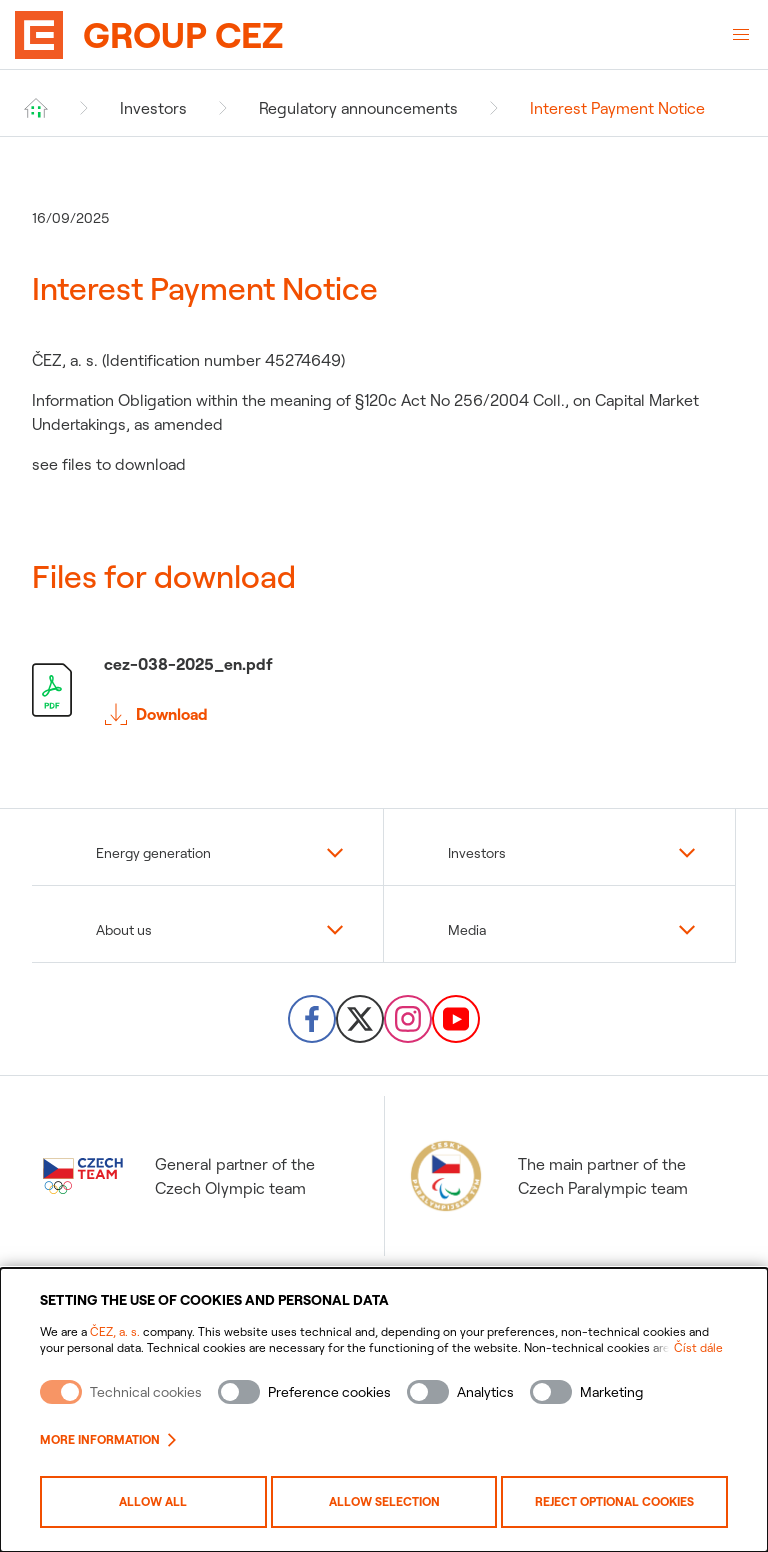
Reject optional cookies (614, 1501)
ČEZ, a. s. (115, 1331)
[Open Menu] (741, 35)
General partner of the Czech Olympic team (179, 1176)
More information (108, 1439)
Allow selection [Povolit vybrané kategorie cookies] (384, 1501)
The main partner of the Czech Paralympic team (547, 1176)
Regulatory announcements (358, 108)
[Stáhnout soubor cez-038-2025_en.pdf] (384, 690)
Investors (153, 108)
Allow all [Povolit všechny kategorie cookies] (153, 1501)
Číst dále (698, 1347)
